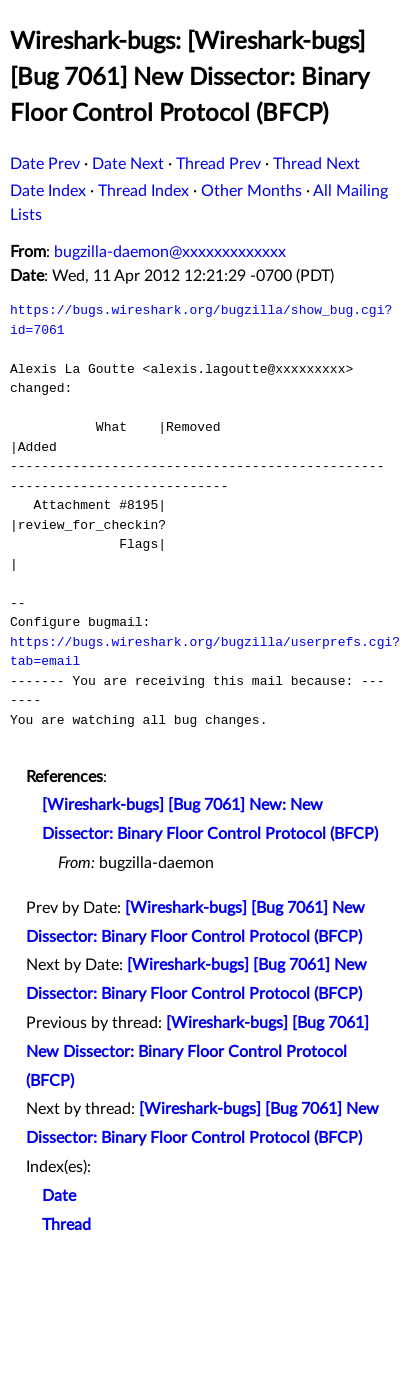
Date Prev (45, 164)
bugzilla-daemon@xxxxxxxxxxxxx (170, 252)
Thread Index (143, 191)
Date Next (128, 164)
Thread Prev (218, 164)
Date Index (48, 191)
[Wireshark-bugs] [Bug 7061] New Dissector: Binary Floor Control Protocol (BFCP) (197, 1052)
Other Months (251, 191)
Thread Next (316, 164)
